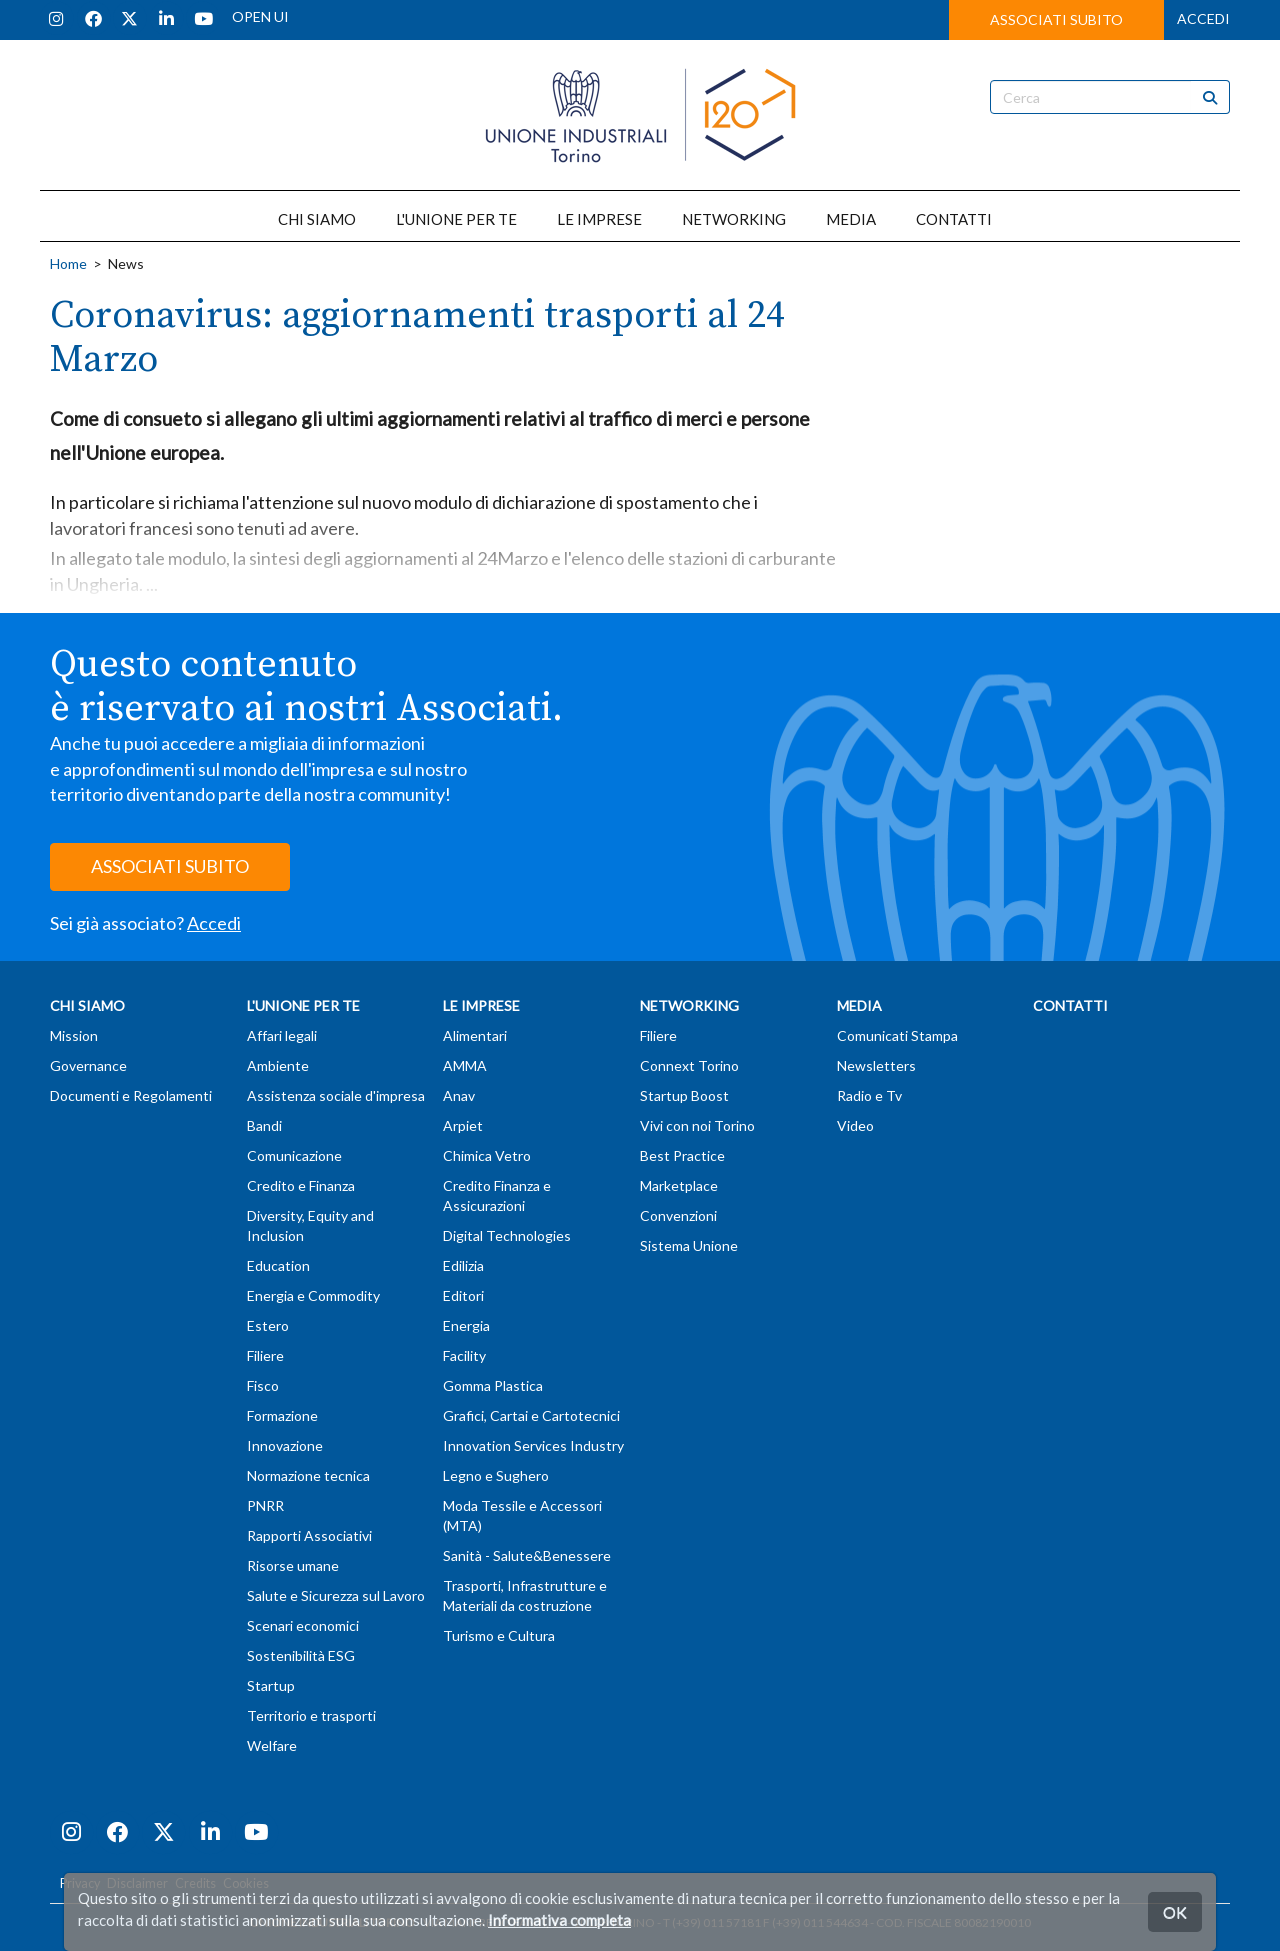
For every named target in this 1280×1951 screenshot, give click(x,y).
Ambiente (278, 1065)
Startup (271, 1685)
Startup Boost (684, 1095)
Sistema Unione (689, 1245)
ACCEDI (1203, 18)
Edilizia (463, 1265)
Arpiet (463, 1125)
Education (278, 1265)
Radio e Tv (869, 1095)
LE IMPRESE (599, 219)
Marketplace (679, 1185)
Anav (459, 1095)
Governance (88, 1065)
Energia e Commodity (313, 1295)
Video (855, 1125)
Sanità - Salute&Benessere (527, 1555)
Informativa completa (559, 1920)
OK (1175, 1911)
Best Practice (682, 1155)
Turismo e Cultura (499, 1635)
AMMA (465, 1065)
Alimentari (475, 1035)
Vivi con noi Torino (697, 1125)
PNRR (265, 1505)
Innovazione (285, 1445)
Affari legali (282, 1035)
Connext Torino (689, 1065)
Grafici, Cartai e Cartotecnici (531, 1415)
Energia (466, 1325)
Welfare (272, 1745)
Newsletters (876, 1065)
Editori (463, 1295)
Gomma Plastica (493, 1385)
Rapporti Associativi (309, 1535)
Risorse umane (293, 1565)
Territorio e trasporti (311, 1715)
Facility (464, 1355)
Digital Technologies (507, 1235)
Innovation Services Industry (533, 1445)
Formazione (282, 1415)
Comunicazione (294, 1155)
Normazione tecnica (308, 1475)
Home (68, 263)
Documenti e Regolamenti (131, 1095)
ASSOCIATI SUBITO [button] (1056, 19)
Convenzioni (678, 1215)
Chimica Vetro (487, 1155)
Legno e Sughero (496, 1475)
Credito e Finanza (301, 1185)
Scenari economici (303, 1625)
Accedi (214, 923)
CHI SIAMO (317, 219)
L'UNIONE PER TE (456, 219)
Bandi (264, 1125)
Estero (268, 1325)
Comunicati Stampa (897, 1035)
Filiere (265, 1355)
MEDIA (851, 219)
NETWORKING (734, 219)
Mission (74, 1035)
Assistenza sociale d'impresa (336, 1095)
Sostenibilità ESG (301, 1655)
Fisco (263, 1385)
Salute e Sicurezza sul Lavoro (336, 1595)
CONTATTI (954, 219)
